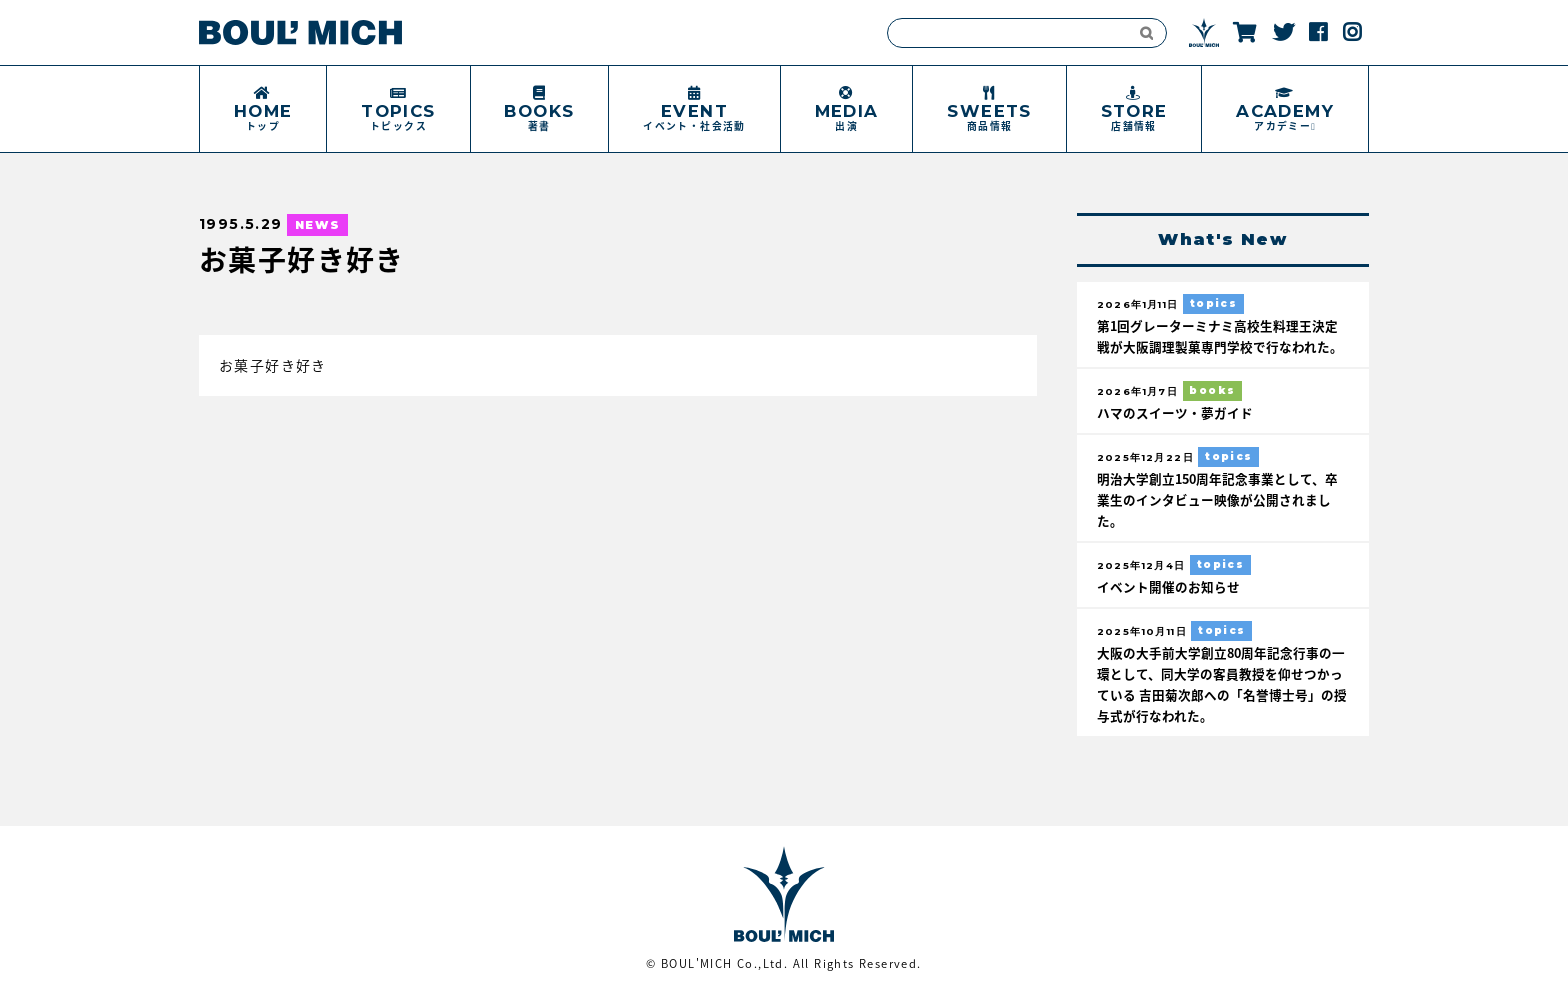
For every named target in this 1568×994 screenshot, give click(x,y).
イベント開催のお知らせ (1168, 586)
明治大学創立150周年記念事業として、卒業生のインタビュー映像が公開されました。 (1217, 499)
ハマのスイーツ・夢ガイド (1175, 412)
